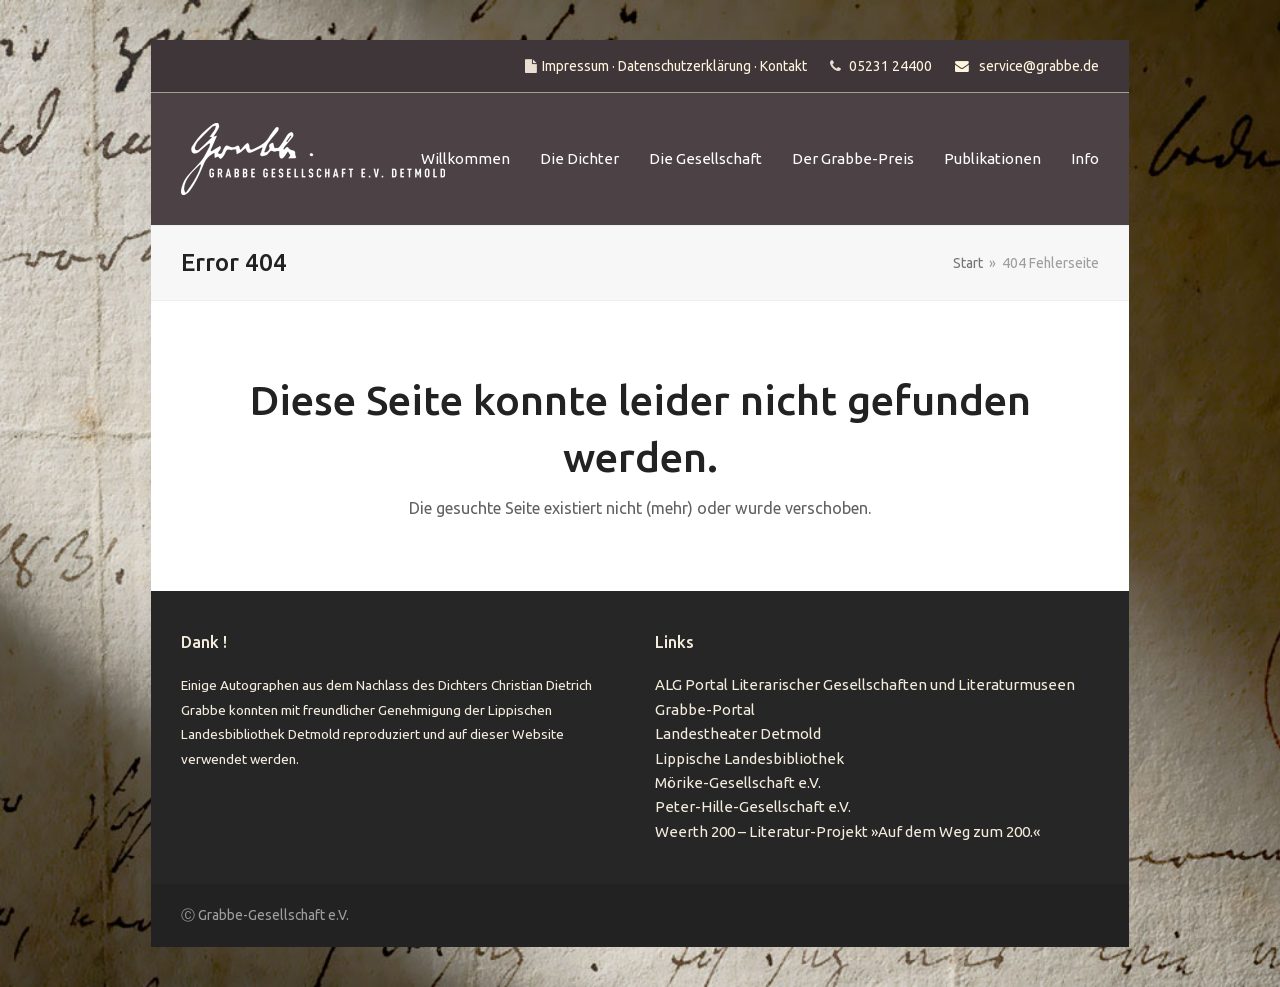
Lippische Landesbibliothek (749, 758)
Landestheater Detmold (738, 733)
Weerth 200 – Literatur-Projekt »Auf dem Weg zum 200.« (847, 831)
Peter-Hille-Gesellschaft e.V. (753, 806)
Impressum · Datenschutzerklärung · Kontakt (674, 66)
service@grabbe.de (1039, 66)
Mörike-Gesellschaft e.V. (738, 782)
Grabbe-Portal (705, 709)
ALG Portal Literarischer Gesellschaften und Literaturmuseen (865, 684)
